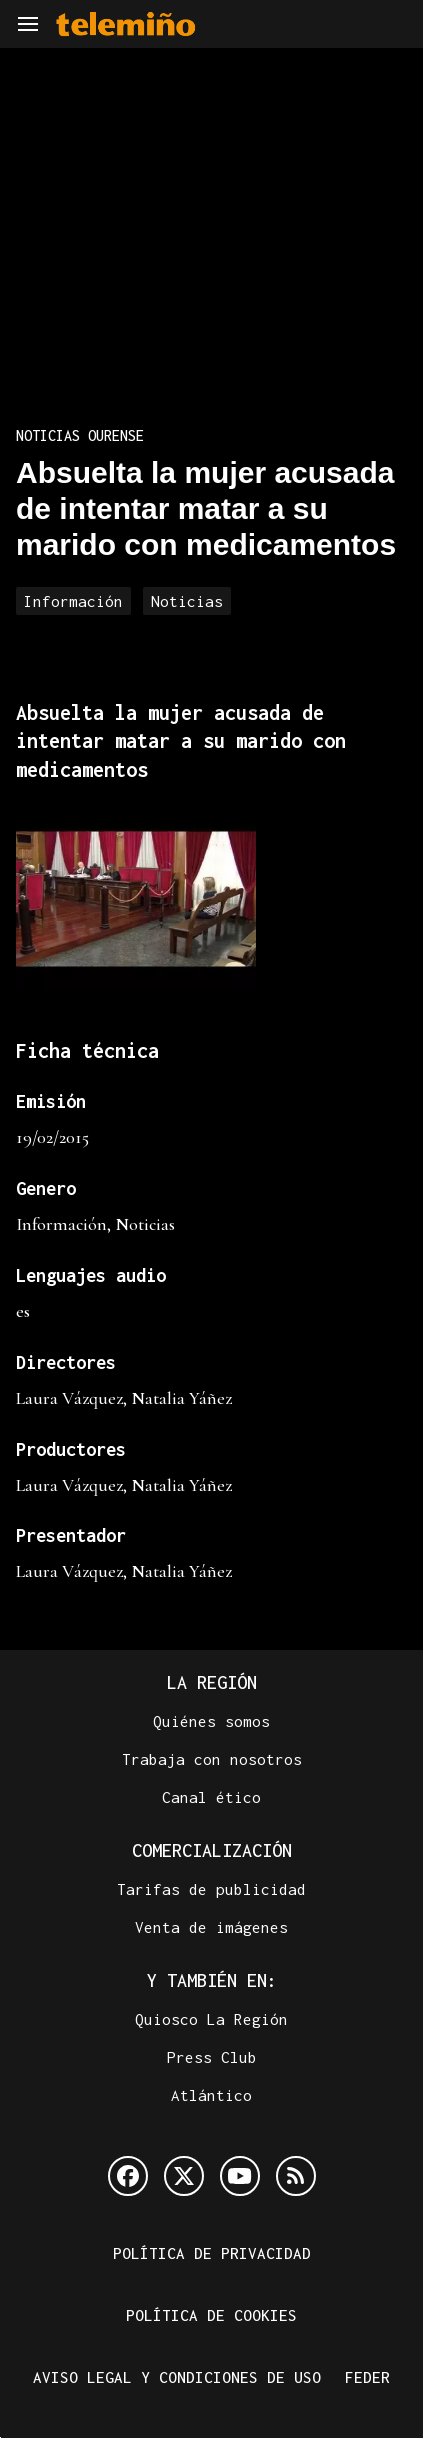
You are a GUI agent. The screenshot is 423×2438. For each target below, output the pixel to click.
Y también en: (212, 1980)
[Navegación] (28, 24)
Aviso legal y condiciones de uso (177, 2377)
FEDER (367, 2377)
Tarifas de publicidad (211, 1889)
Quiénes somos (211, 1721)
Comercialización (212, 1850)
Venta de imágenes (211, 1927)
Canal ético (211, 1797)
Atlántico (211, 2095)
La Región (212, 1682)
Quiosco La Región (211, 2019)
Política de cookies (211, 2315)
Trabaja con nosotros (212, 1759)
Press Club (212, 2057)
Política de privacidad (212, 2253)
